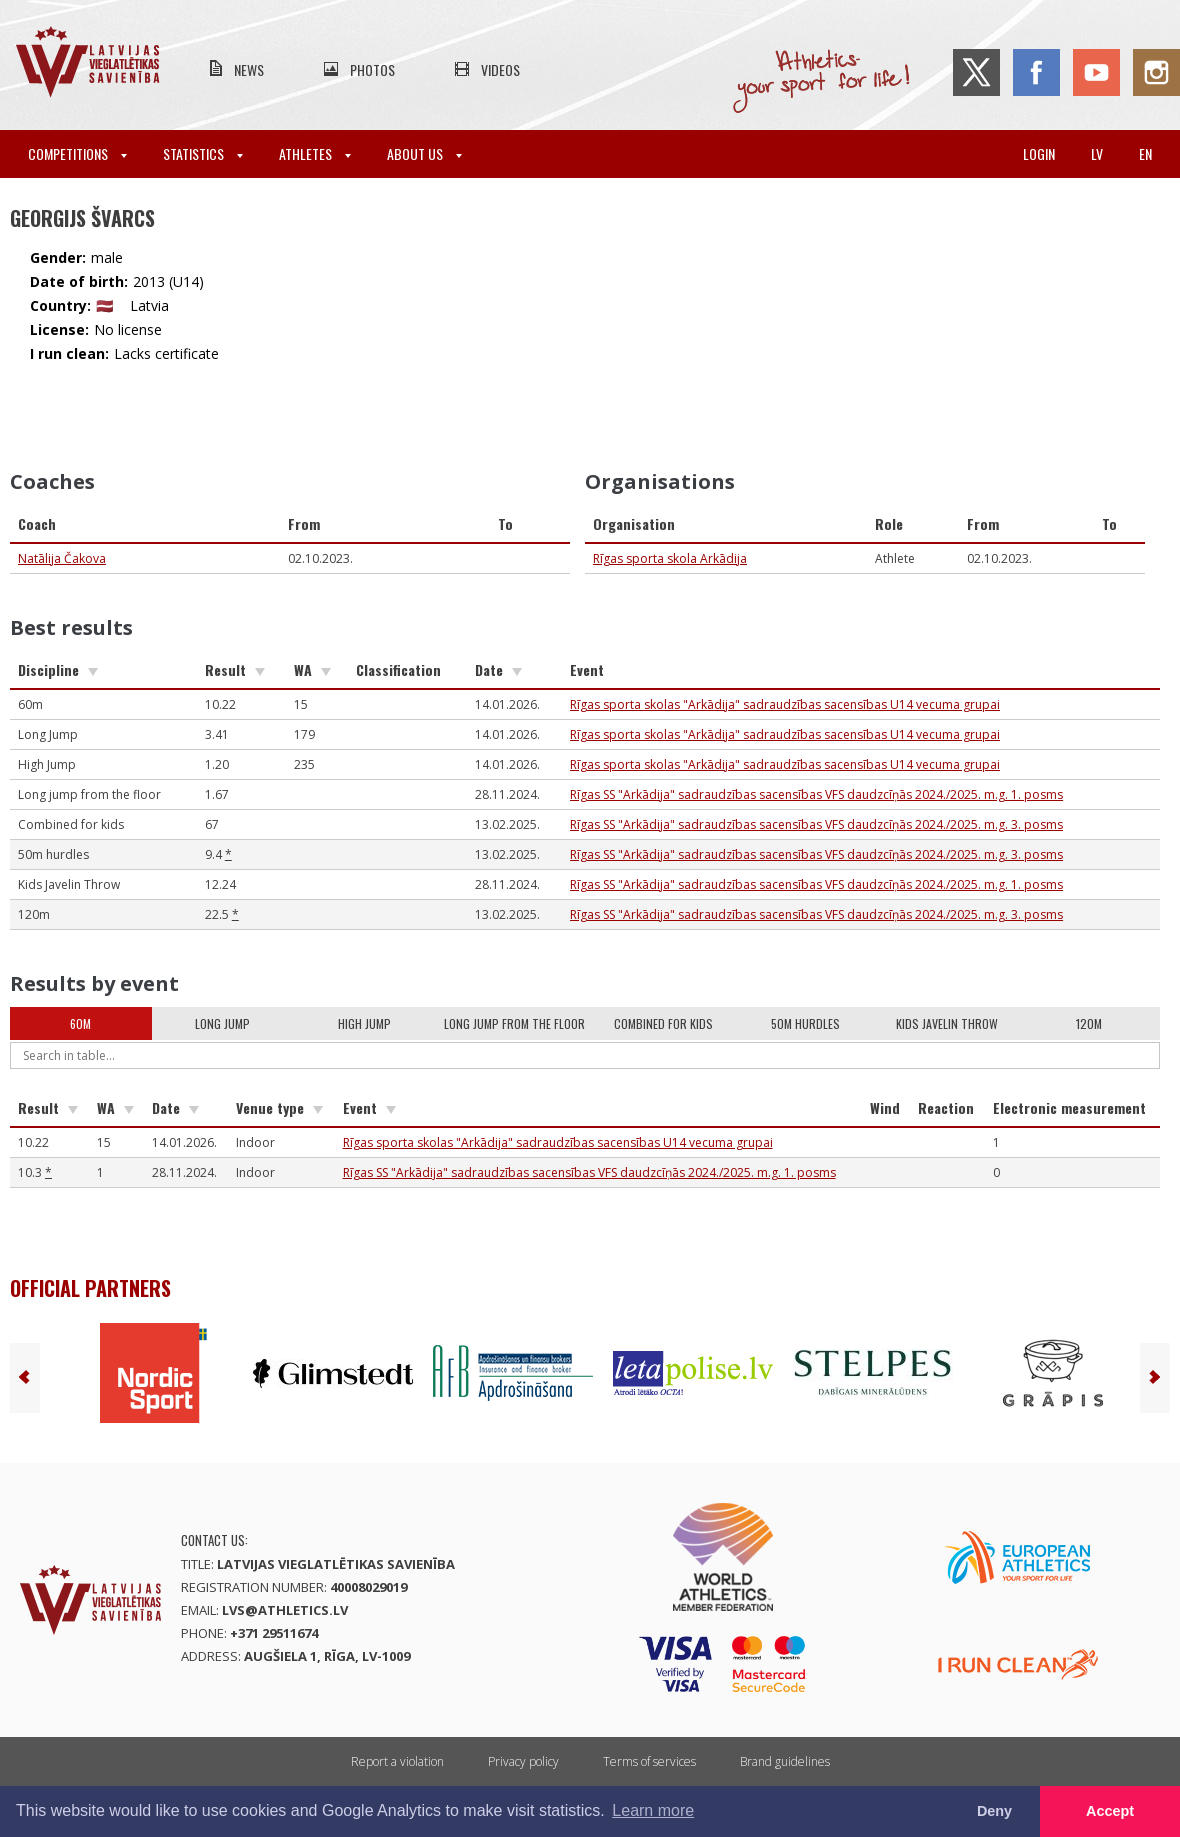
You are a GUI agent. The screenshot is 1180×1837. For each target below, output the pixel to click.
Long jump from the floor (514, 1023)
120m (1089, 1023)
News (249, 69)
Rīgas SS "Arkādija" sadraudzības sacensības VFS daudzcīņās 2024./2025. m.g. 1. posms (816, 794)
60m (80, 1023)
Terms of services (649, 1761)
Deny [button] (994, 1811)
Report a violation (397, 1761)
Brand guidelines (785, 1761)
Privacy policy (523, 1761)
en (1145, 153)
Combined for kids (663, 1023)
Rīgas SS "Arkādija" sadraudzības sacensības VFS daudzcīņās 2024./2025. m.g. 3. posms (816, 824)
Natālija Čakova (62, 558)
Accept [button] (1110, 1811)
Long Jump (222, 1023)
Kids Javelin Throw (947, 1023)
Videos (500, 69)
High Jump (364, 1023)
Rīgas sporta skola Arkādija (670, 558)
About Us (424, 153)
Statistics (203, 153)
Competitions (77, 153)
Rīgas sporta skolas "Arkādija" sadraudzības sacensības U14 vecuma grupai (785, 704)
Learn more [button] (653, 1810)
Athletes (315, 153)
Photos (372, 69)
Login (1039, 153)
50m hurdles (805, 1023)
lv (1097, 153)
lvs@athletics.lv (285, 1610)
